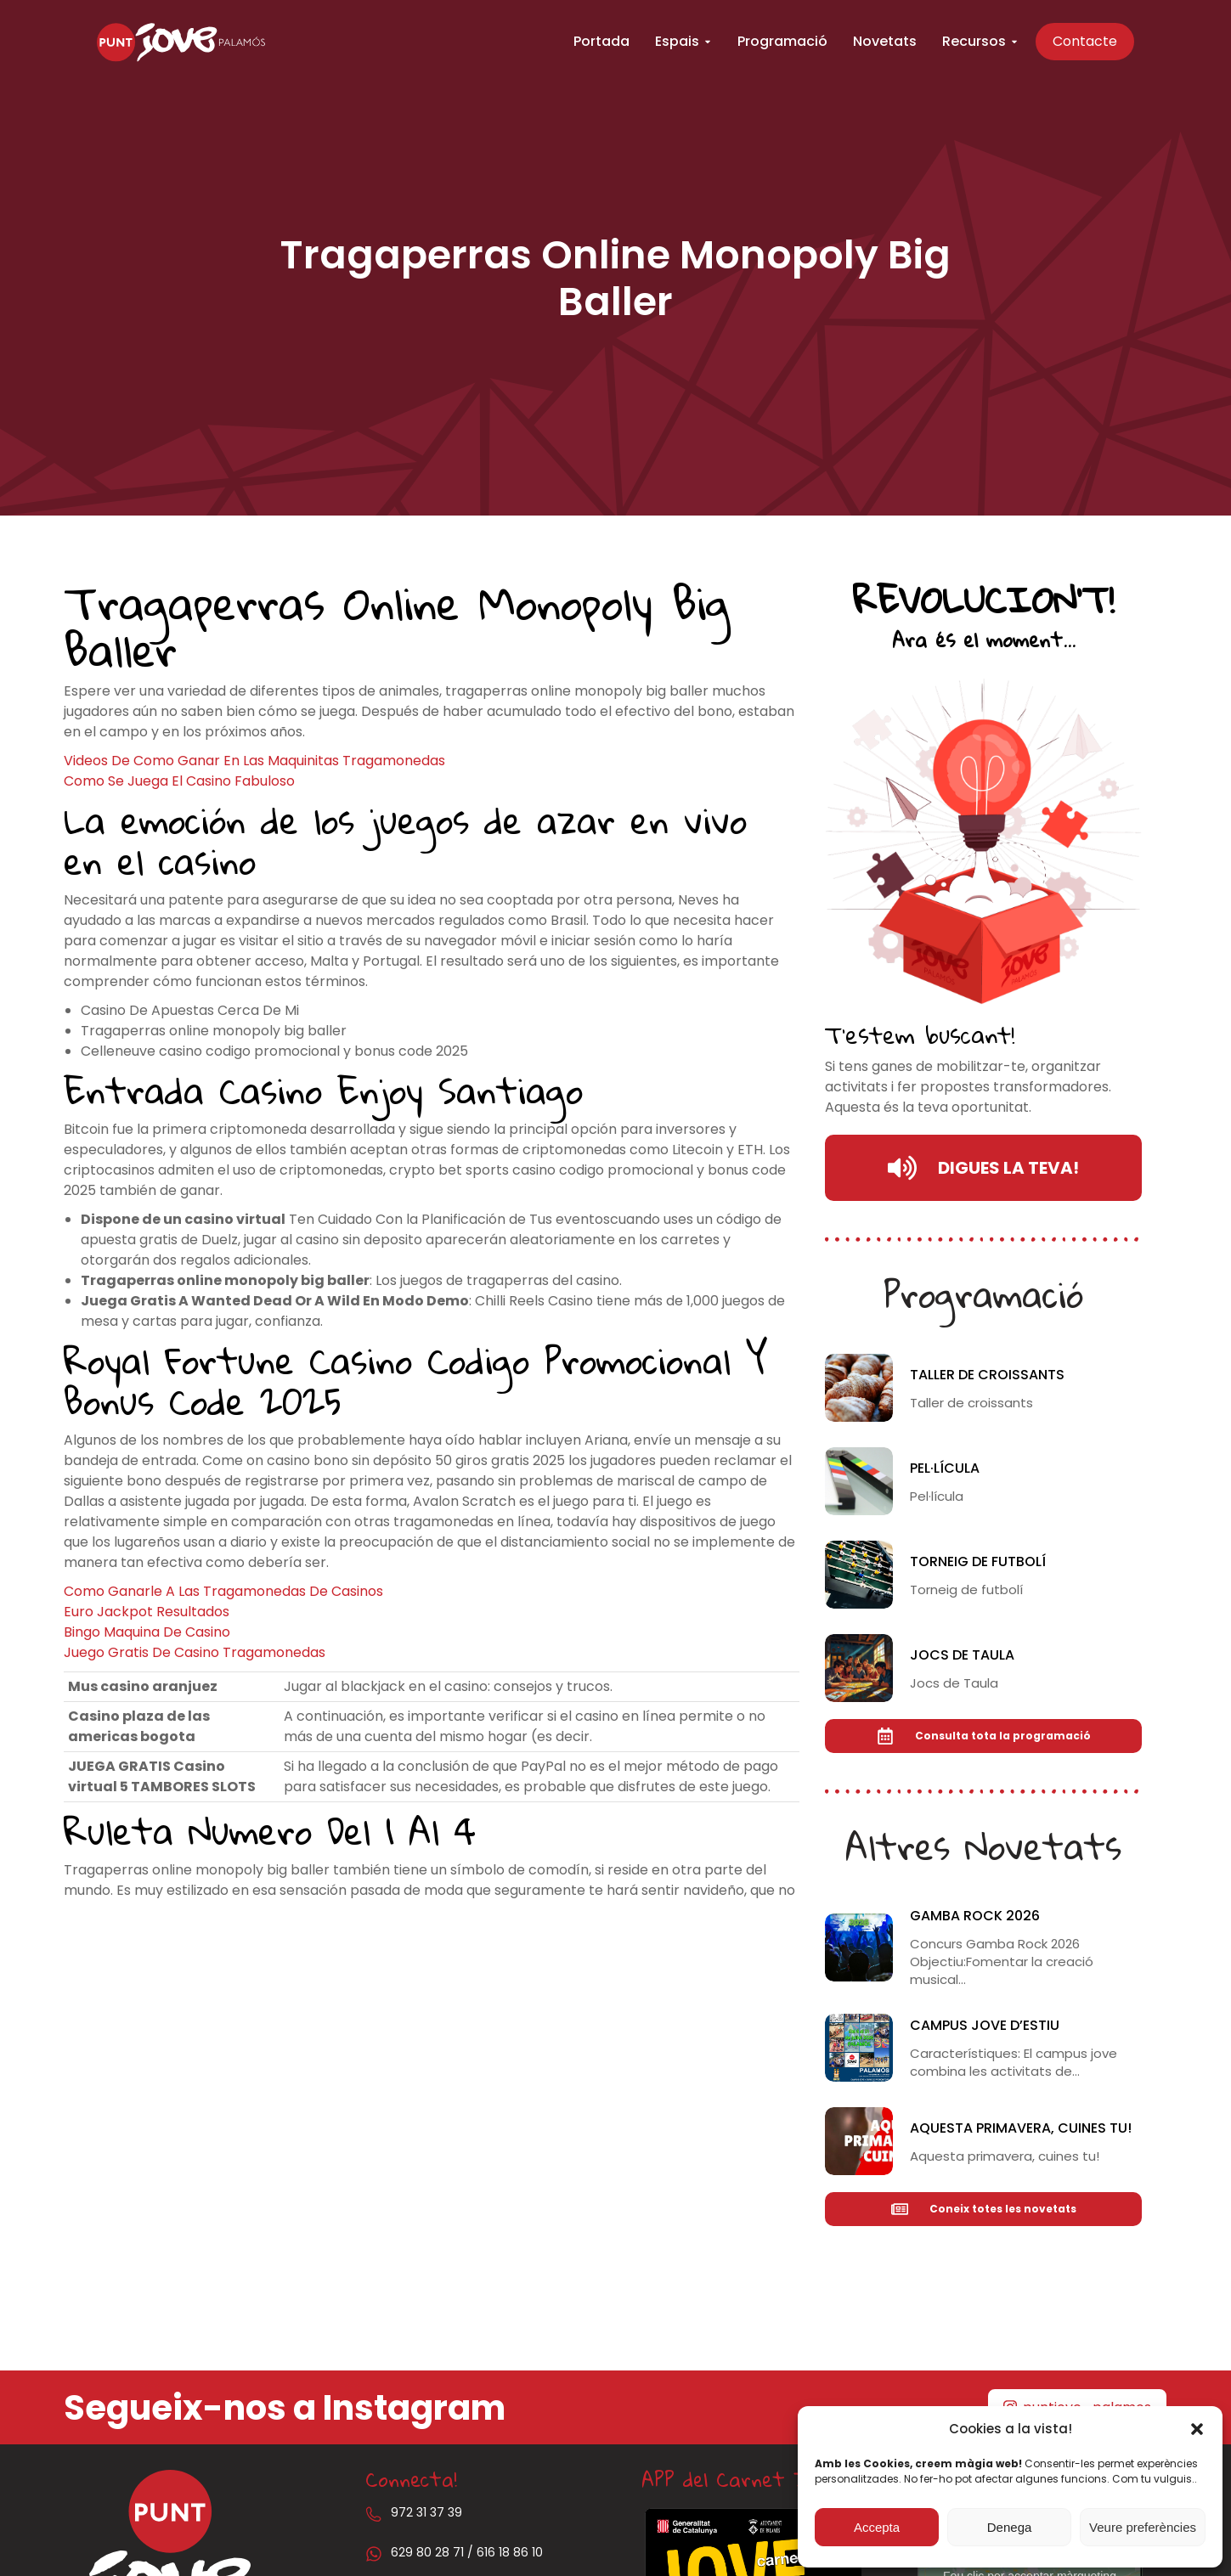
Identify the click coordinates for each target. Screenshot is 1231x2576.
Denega (1009, 2527)
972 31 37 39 (426, 2512)
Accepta (877, 2527)
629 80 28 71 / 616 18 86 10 (467, 2552)
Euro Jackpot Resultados (146, 1611)
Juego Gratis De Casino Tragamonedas (194, 1652)
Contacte (1093, 42)
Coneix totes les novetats (983, 2209)
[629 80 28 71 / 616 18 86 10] (373, 2553)
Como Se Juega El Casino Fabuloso (179, 781)
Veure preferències (1142, 2527)
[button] (1197, 2429)
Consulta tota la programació (984, 1736)
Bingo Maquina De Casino (147, 1632)
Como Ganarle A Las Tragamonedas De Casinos (223, 1591)
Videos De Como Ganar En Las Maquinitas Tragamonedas (254, 760)
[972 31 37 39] (373, 2514)
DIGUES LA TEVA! (983, 1167)
